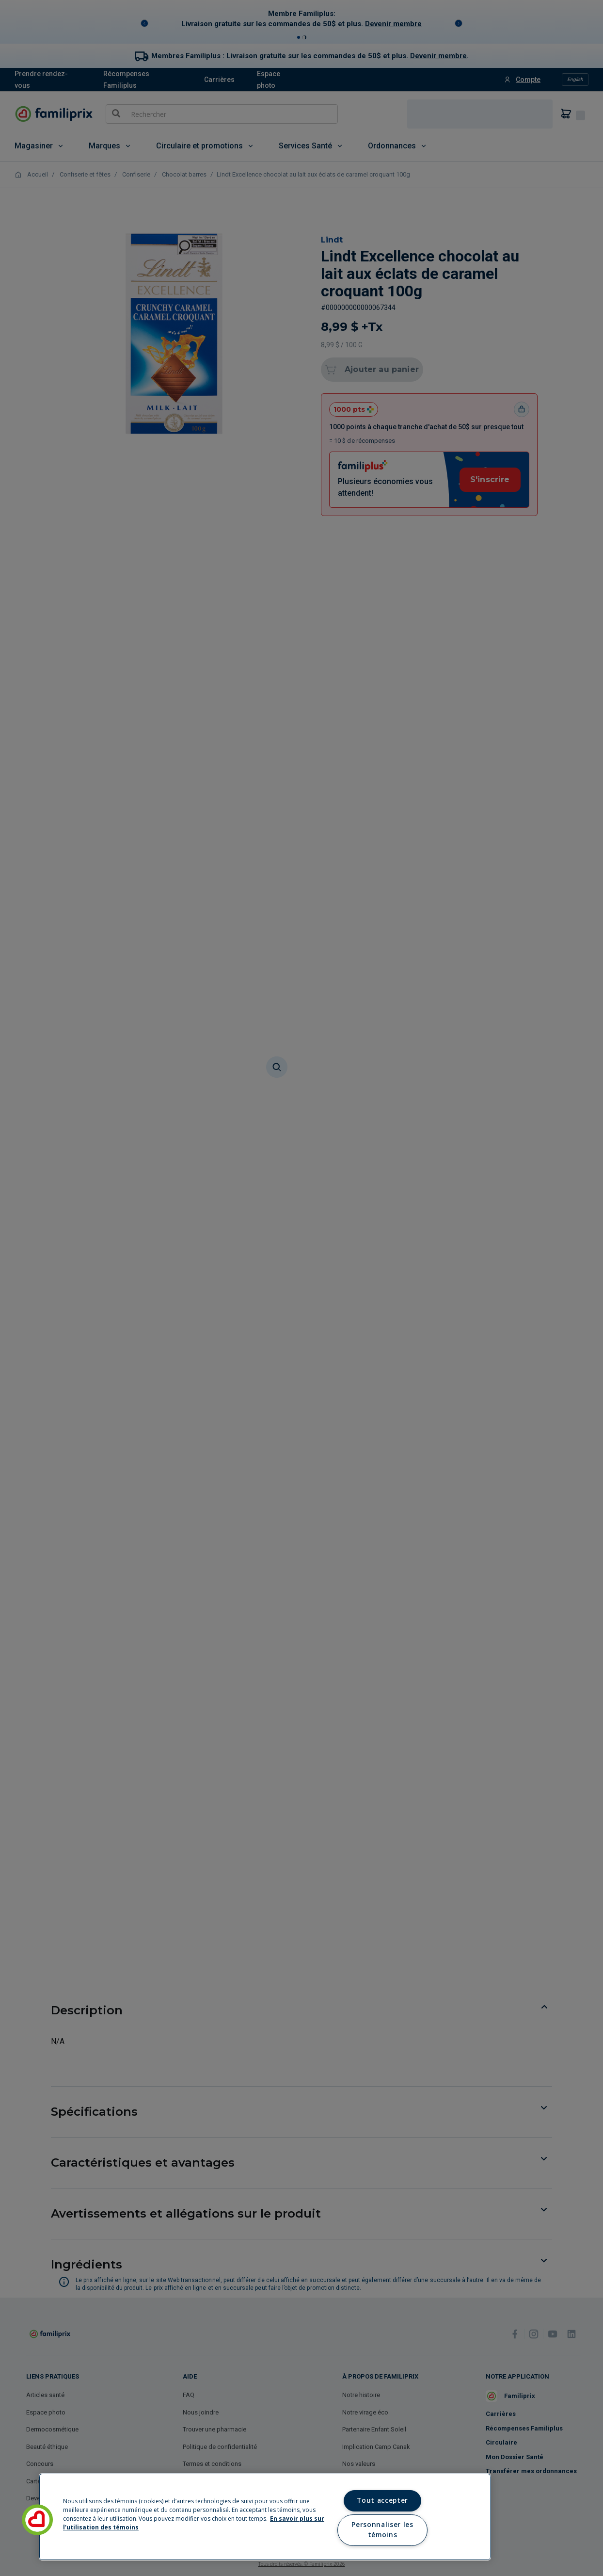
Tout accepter (382, 2500)
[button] (37, 2519)
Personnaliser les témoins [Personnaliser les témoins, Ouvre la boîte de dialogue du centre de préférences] (382, 2530)
